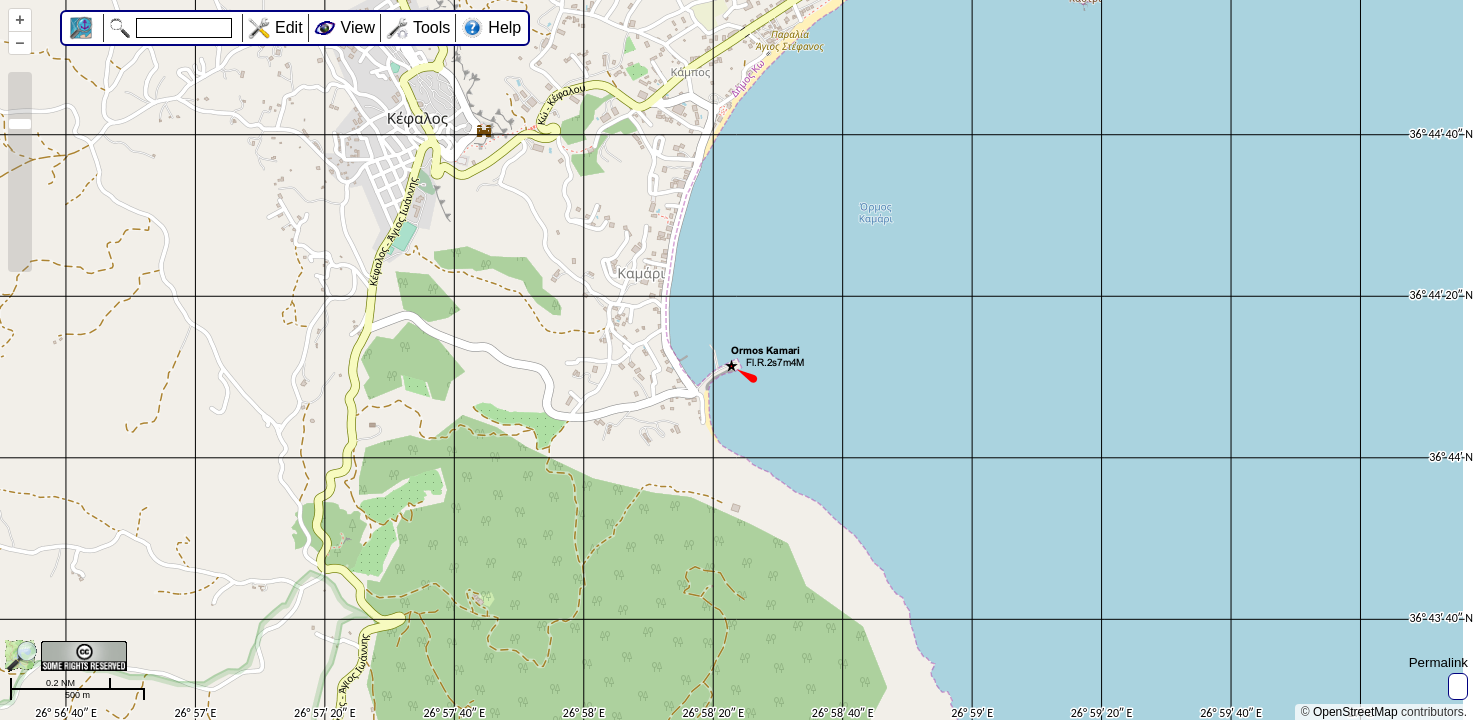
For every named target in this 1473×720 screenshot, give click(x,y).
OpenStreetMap (1355, 712)
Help (504, 27)
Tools (431, 27)
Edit (289, 27)
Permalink (1438, 662)
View (358, 27)
